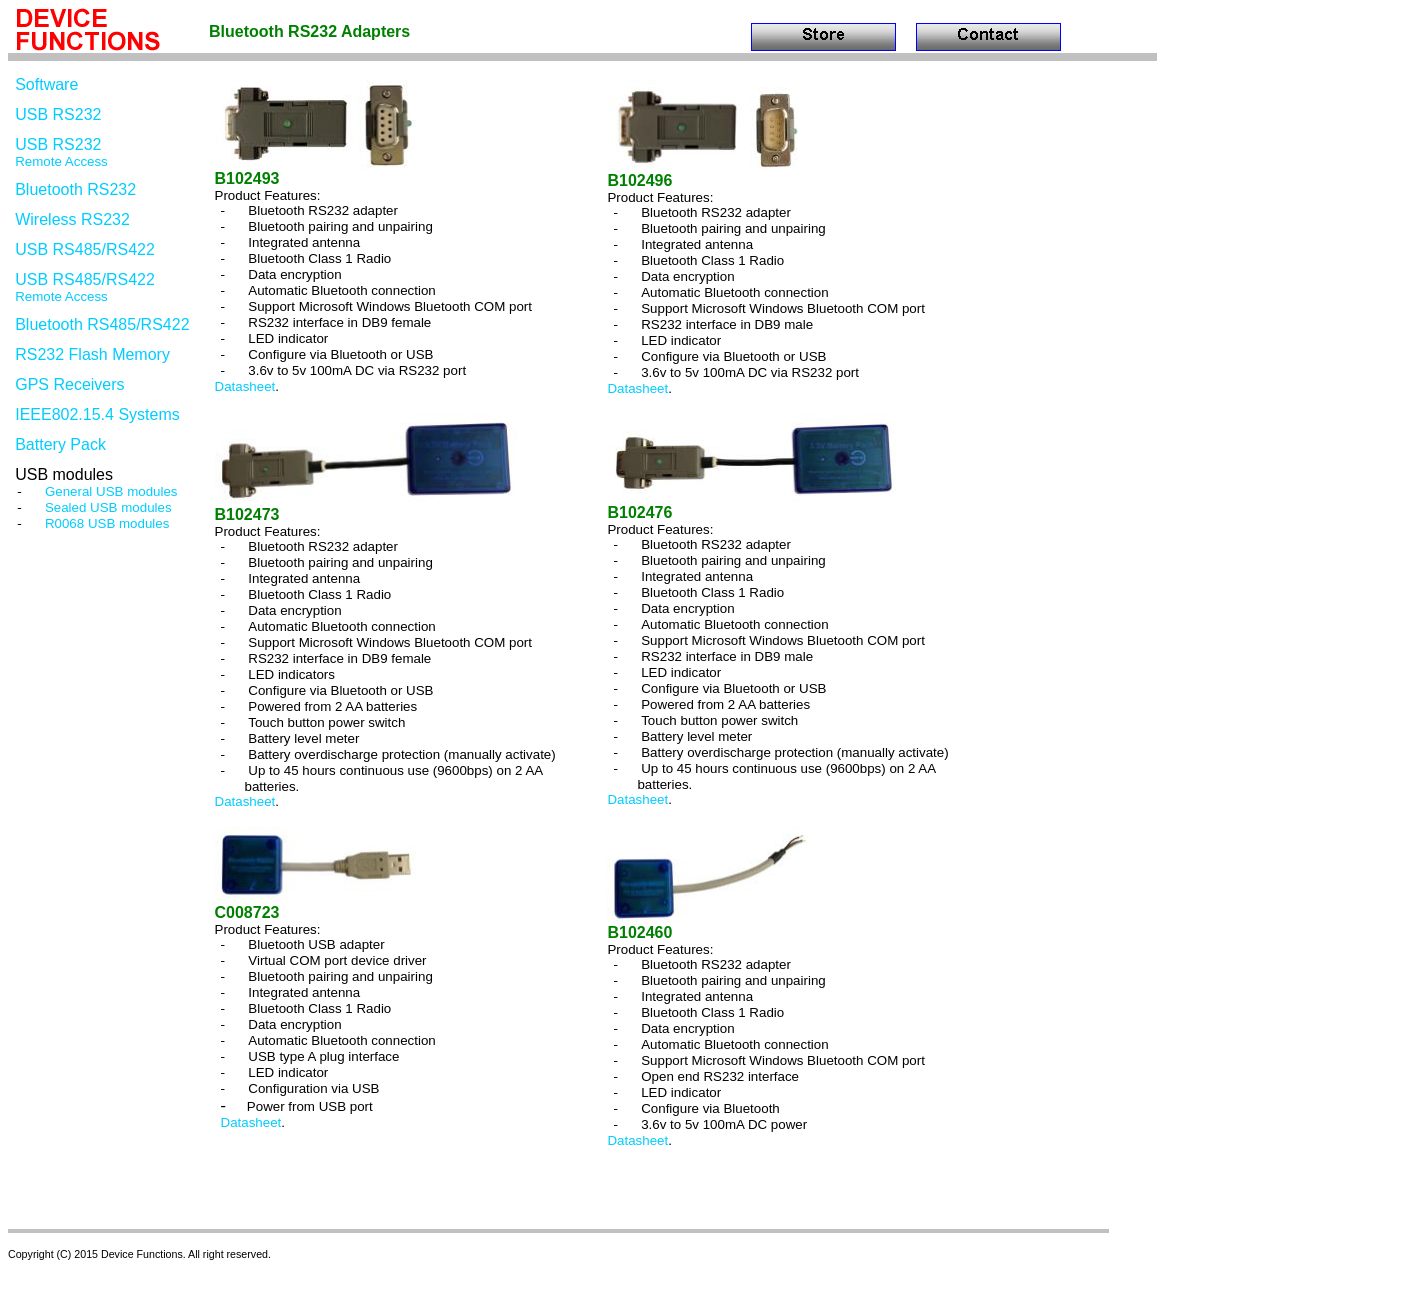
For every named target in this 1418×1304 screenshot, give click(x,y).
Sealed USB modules (108, 507)
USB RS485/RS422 (85, 249)
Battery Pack (60, 444)
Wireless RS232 (72, 219)
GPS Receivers (69, 384)
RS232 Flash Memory (92, 354)
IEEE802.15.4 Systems (97, 414)
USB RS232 (58, 114)
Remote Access (61, 161)
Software (46, 84)
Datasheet (245, 386)
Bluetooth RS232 (75, 189)
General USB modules (111, 491)
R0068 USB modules (107, 523)
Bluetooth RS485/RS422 (102, 324)
